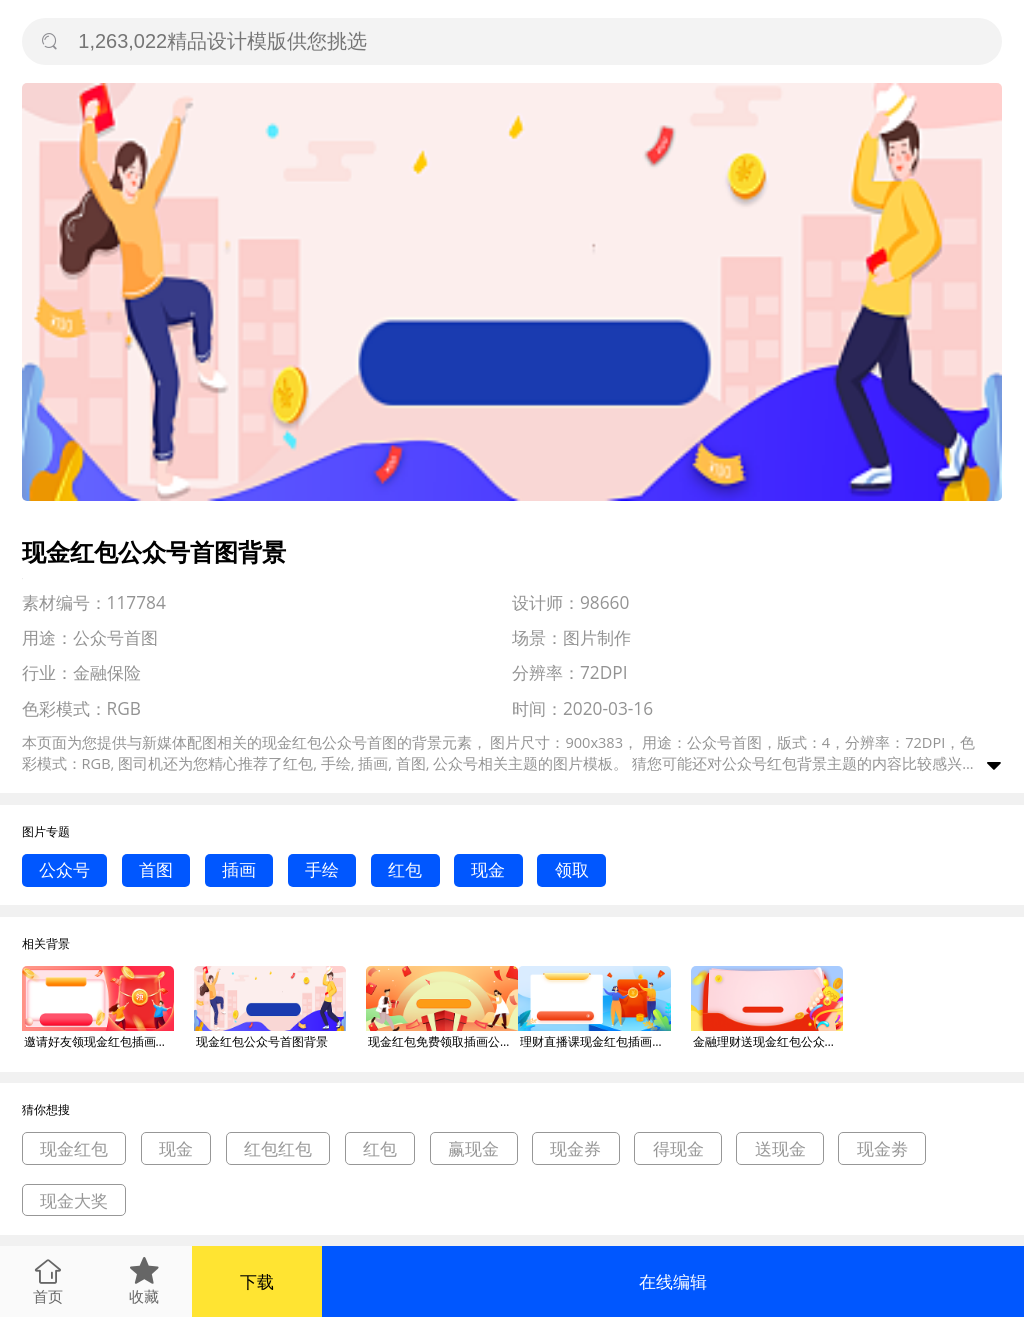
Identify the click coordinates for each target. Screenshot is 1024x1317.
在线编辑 (673, 1281)
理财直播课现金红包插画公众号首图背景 (595, 1041)
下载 (257, 1281)
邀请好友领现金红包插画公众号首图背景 (99, 1041)
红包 (405, 869)
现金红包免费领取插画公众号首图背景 (443, 1041)
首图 (156, 869)
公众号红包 (759, 763)
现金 (488, 869)
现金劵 (882, 1148)
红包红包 (278, 1148)
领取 (572, 869)
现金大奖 (74, 1200)
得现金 (678, 1148)
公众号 (64, 869)
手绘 (322, 869)
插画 (239, 869)
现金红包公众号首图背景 (262, 1041)
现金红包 (74, 1148)
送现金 (780, 1148)
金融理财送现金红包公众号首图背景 (768, 1041)
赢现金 (473, 1148)
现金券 (575, 1148)
